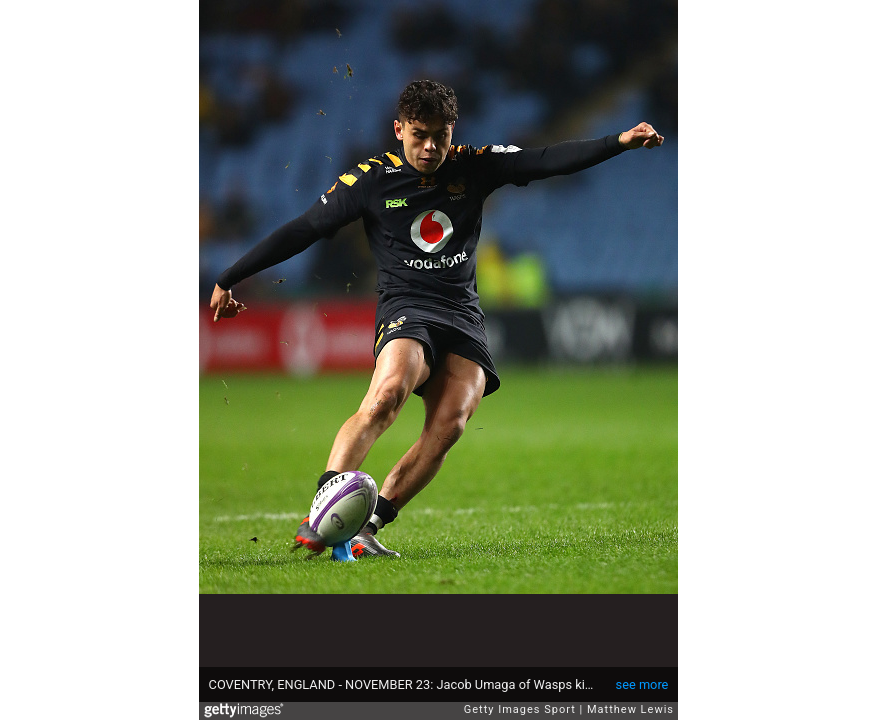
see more (642, 684)
